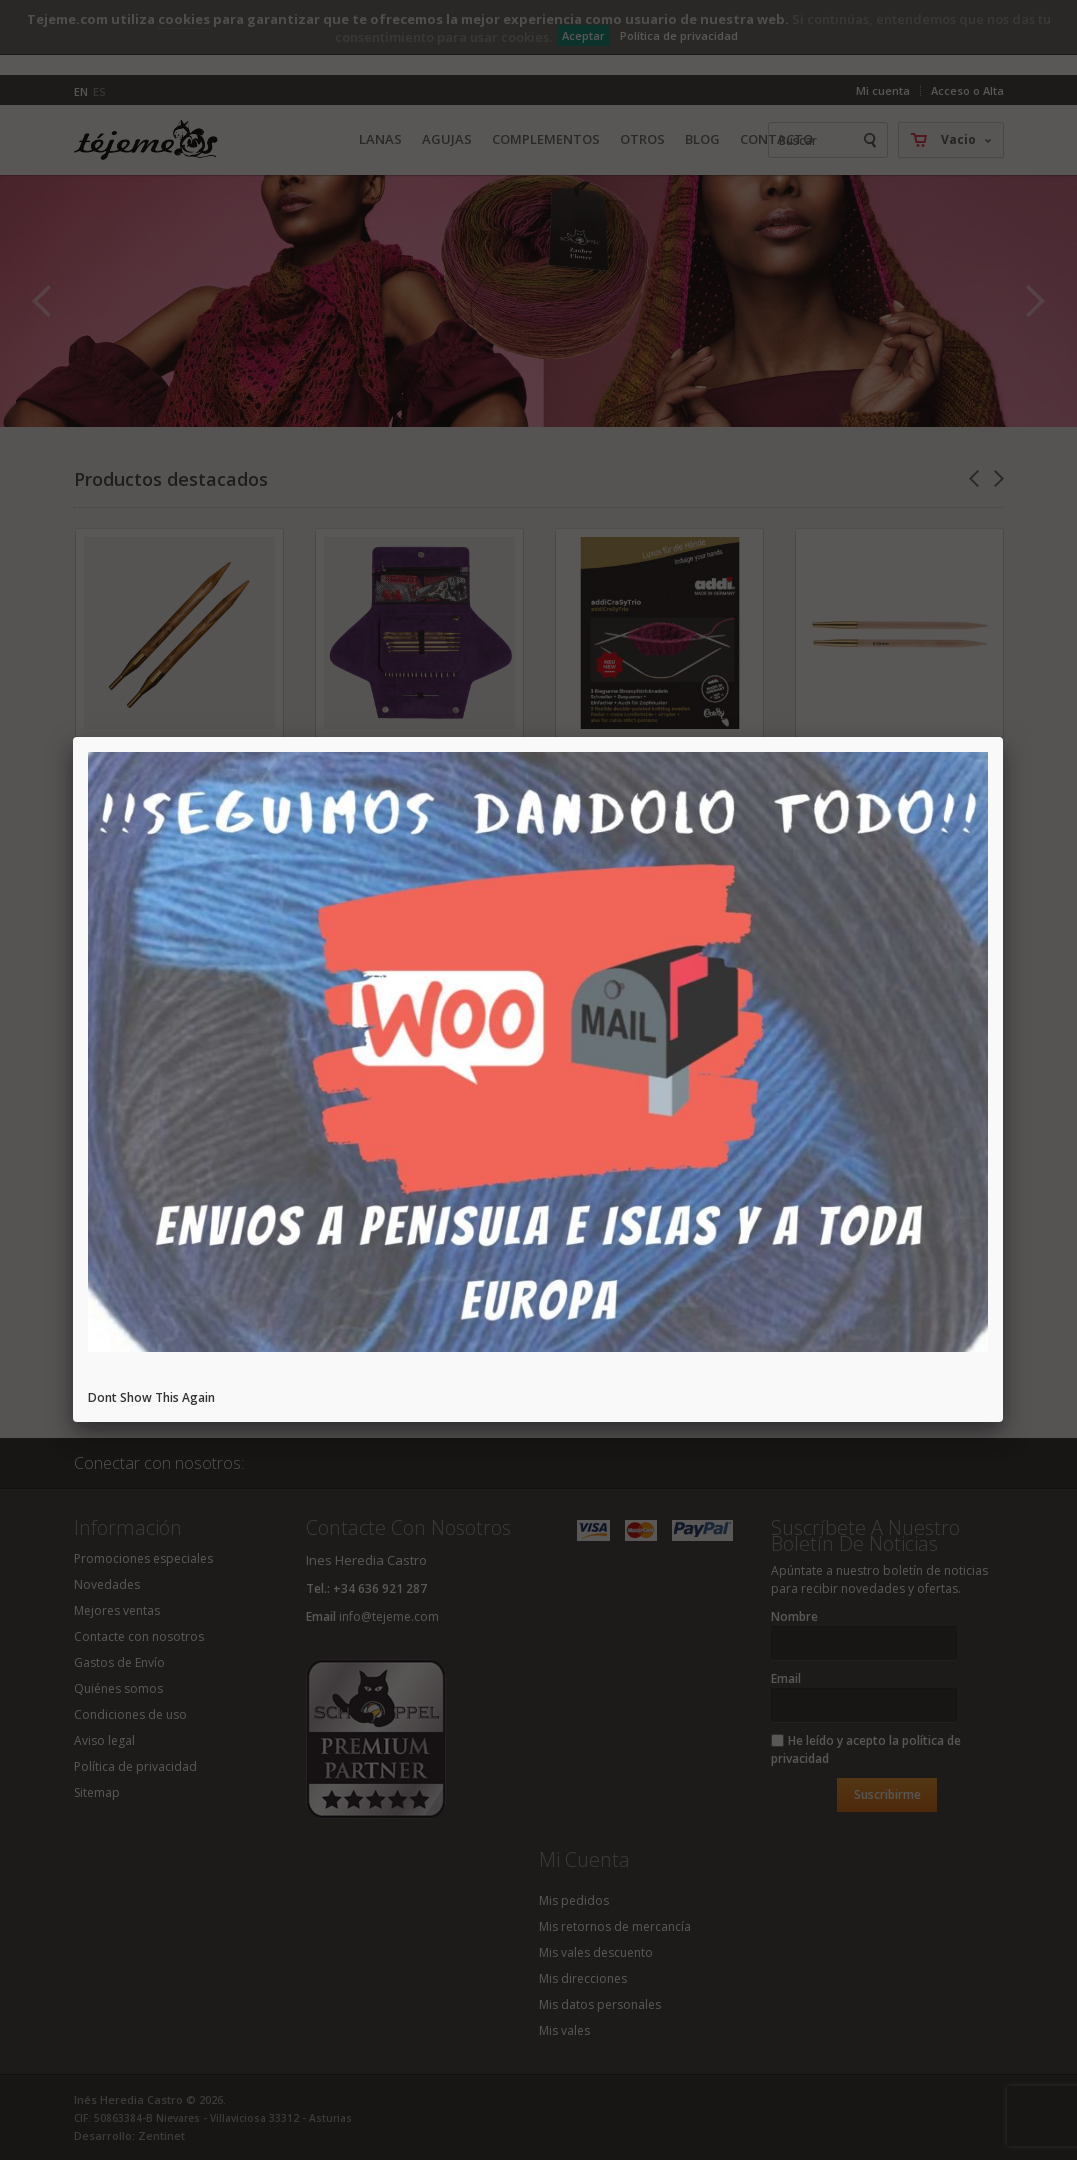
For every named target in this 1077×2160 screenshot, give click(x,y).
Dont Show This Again (151, 1397)
